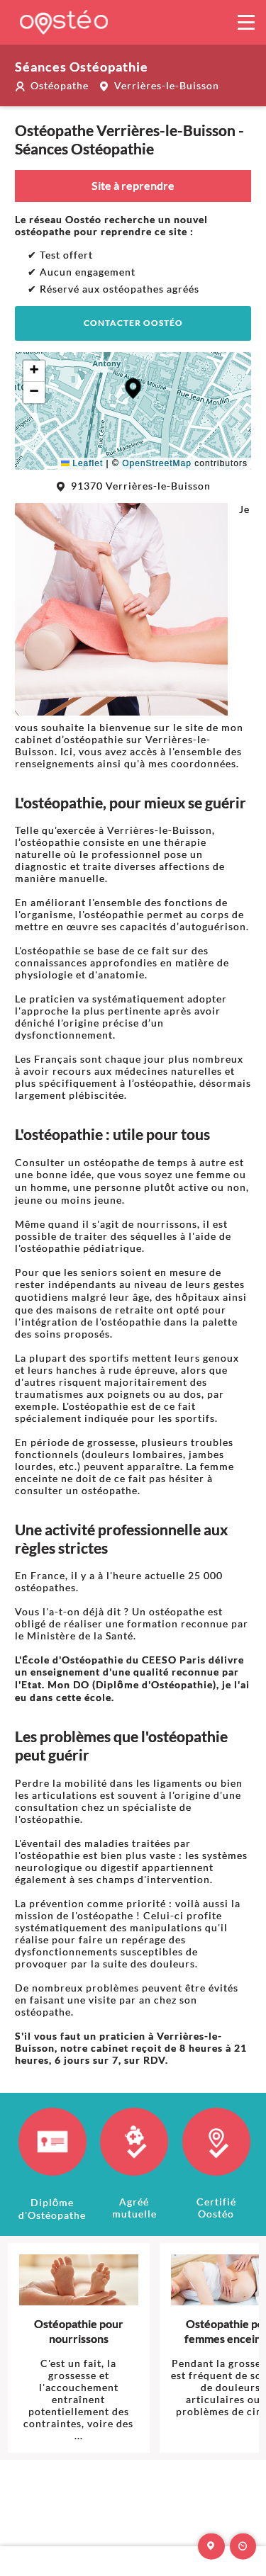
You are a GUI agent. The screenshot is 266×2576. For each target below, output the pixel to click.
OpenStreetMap (157, 463)
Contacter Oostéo (133, 322)
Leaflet (82, 463)
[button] (133, 388)
